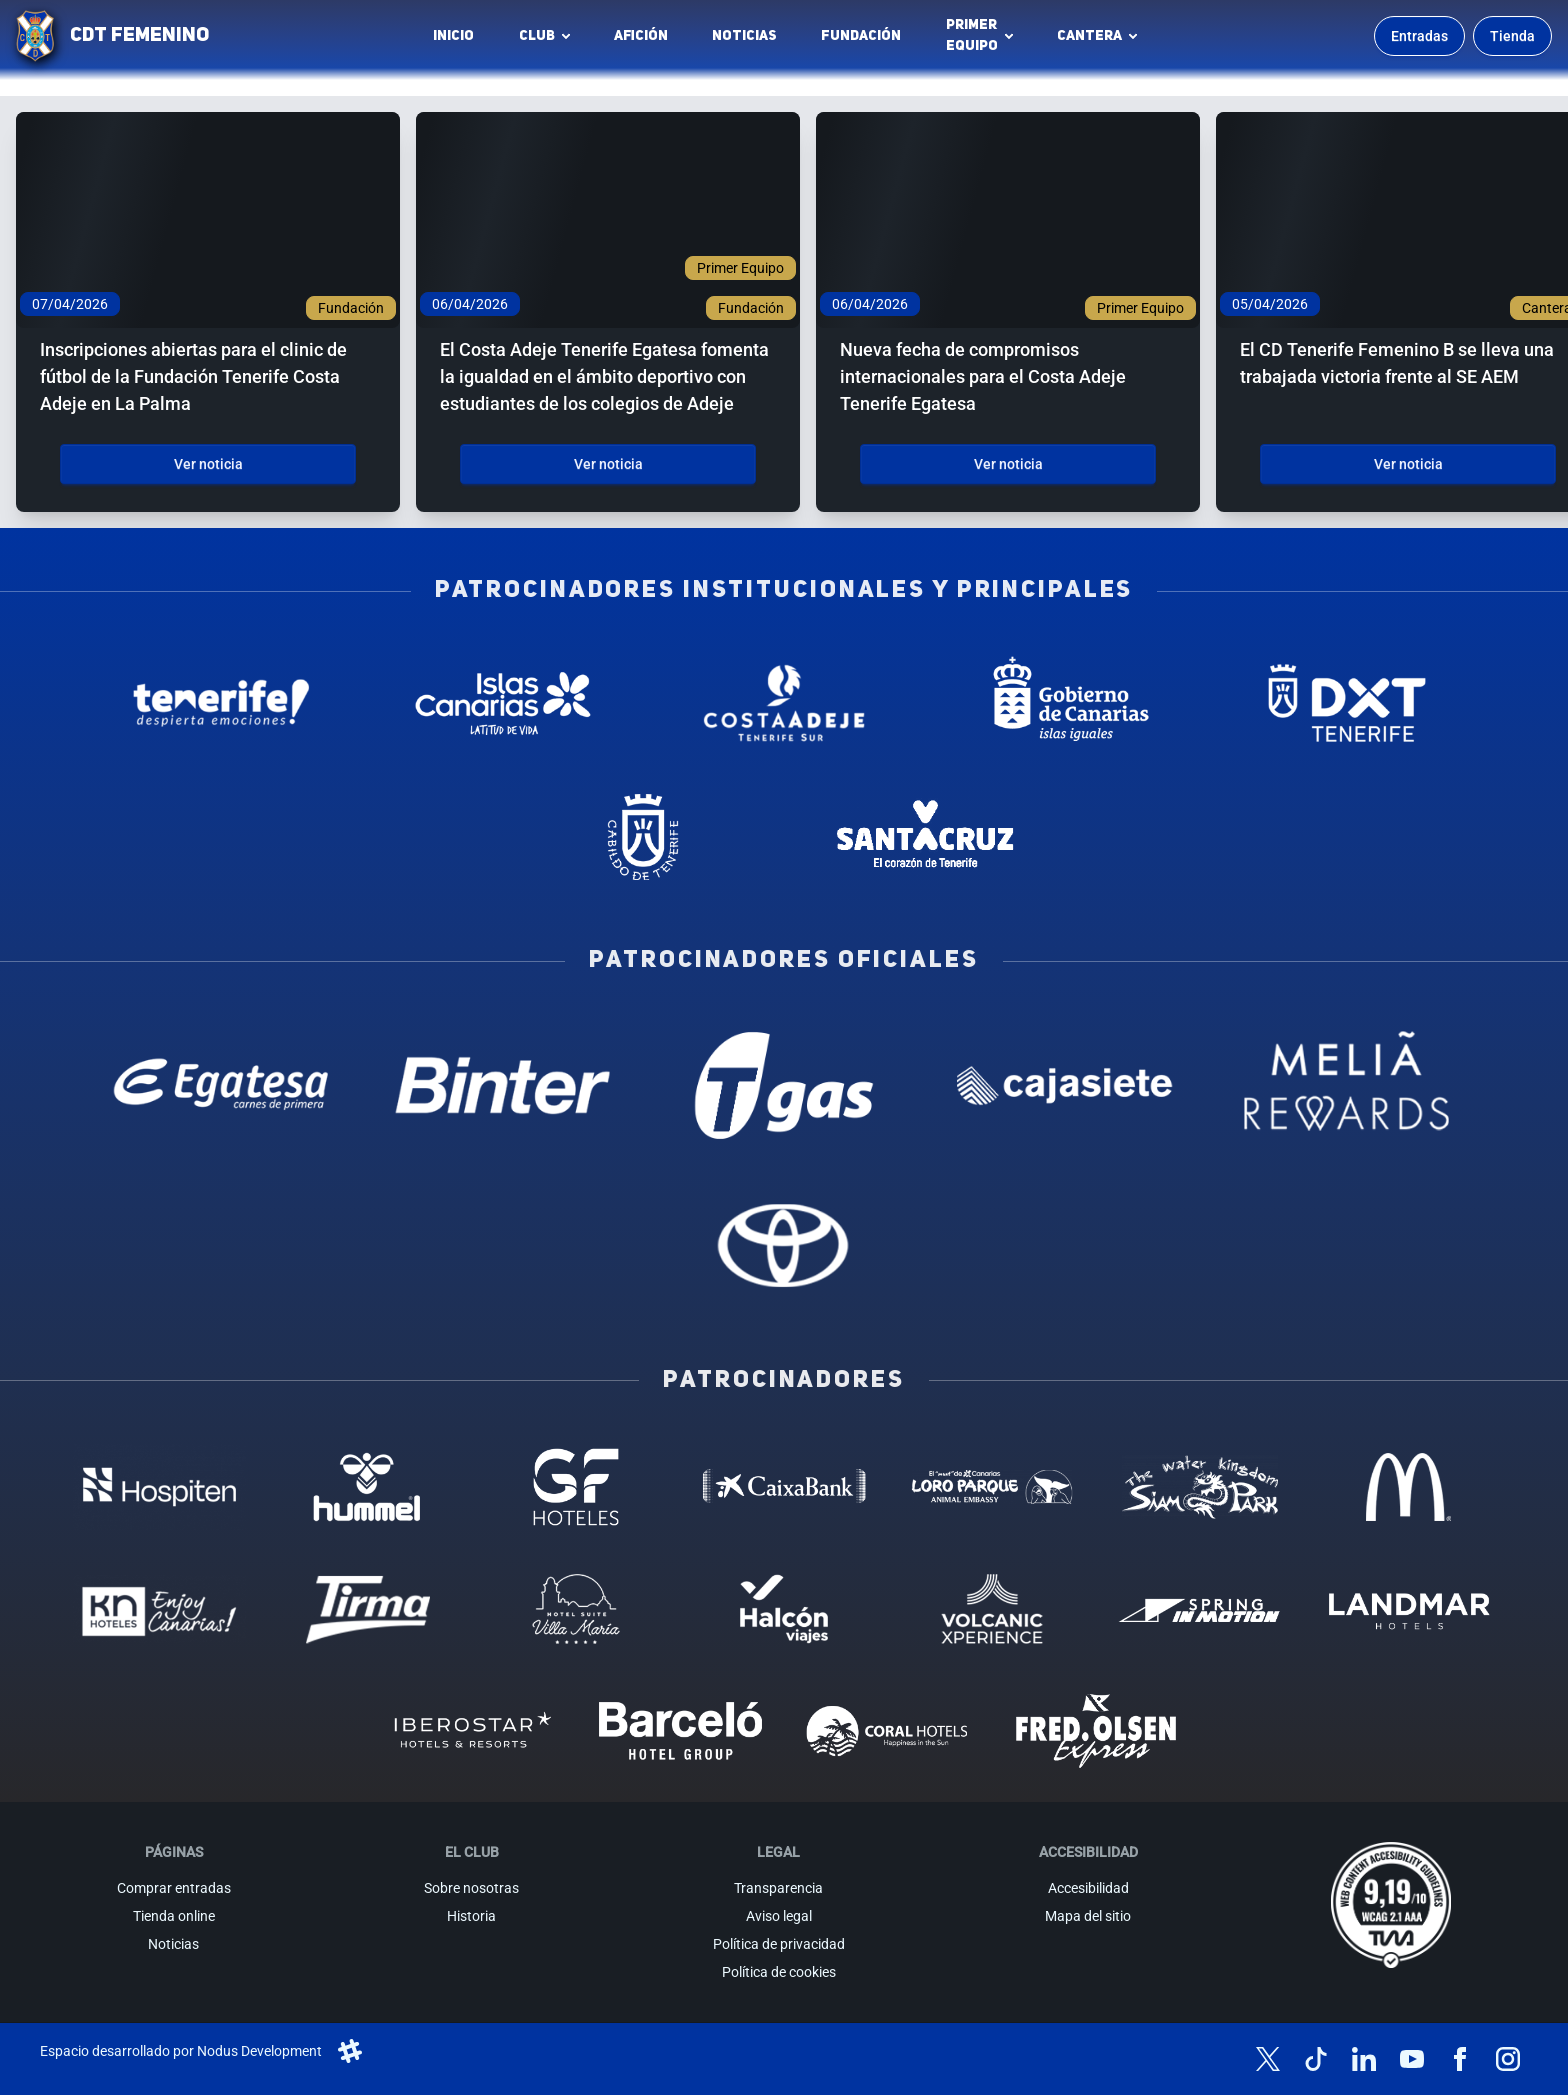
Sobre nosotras (471, 1888)
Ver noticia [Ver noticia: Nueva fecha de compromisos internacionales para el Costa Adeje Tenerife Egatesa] (1008, 464)
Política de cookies (779, 1972)
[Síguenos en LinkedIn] (1364, 2059)
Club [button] (537, 36)
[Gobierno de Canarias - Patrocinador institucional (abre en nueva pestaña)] (1065, 703)
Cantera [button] (1089, 36)
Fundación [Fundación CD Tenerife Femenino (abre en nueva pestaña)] (866, 41)
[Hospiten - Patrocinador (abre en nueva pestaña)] (159, 1487)
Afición (641, 36)
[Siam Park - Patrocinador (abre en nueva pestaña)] (1200, 1487)
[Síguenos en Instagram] (1508, 2059)
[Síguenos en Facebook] (1460, 2059)
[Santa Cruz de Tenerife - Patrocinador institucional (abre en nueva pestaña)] (924, 837)
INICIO (453, 36)
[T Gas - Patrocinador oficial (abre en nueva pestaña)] (783, 1085)
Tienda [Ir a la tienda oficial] (1512, 36)
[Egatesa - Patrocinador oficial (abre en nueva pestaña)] (221, 1085)
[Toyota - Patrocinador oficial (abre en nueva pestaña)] (783, 1244)
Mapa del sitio (1088, 1916)
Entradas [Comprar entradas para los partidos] (1419, 36)
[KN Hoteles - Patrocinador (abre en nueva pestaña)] (159, 1609)
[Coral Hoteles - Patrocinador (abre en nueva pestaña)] (888, 1731)
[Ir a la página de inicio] (35, 36)
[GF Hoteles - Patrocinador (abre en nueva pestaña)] (576, 1487)
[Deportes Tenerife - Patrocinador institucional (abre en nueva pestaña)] (1346, 703)
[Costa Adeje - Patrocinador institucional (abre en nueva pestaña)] (783, 703)
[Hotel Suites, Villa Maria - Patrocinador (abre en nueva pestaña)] (576, 1609)
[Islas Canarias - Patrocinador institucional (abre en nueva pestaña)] (502, 703)
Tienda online (174, 1916)
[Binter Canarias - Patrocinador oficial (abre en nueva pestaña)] (502, 1085)
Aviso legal (779, 1916)
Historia (471, 1916)
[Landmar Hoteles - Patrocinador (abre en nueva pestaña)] (1408, 1609)
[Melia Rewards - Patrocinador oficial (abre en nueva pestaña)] (1346, 1085)
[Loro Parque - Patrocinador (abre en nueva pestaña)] (992, 1487)
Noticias (744, 36)
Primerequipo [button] (972, 35)
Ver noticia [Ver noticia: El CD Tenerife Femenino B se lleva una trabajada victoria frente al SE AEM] (1408, 464)
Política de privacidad (779, 1944)
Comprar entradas (174, 1888)
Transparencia (778, 1888)
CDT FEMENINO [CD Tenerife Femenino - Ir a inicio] (139, 36)
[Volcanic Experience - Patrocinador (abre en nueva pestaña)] (992, 1609)
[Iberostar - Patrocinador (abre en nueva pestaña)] (472, 1731)
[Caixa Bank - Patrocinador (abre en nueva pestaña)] (784, 1487)
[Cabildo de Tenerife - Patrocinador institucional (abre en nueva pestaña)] (643, 837)
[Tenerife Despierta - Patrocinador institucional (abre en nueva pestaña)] (221, 703)
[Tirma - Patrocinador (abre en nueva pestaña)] (368, 1609)
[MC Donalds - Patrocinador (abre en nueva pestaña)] (1408, 1487)
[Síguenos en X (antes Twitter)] (1268, 2059)
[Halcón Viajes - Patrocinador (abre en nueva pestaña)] (784, 1609)
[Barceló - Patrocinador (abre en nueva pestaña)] (680, 1731)
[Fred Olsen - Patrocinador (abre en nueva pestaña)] (1096, 1731)
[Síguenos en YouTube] (1412, 2059)
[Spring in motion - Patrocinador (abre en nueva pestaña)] (1200, 1609)
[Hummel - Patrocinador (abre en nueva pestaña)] (368, 1487)
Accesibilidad (1088, 1888)
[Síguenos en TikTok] (1316, 2059)
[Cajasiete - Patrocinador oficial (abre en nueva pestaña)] (1065, 1085)
